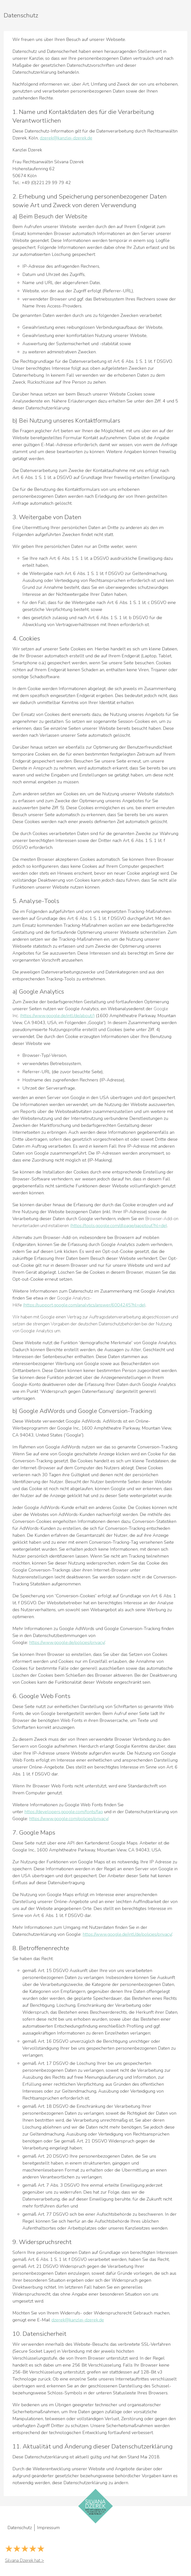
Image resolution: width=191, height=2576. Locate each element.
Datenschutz (19, 2528)
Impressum (48, 2528)
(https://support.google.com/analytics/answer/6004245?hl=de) (84, 1305)
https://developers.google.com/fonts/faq (63, 1812)
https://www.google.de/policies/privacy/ (67, 1642)
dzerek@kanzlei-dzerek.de (66, 138)
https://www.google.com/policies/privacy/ (68, 1819)
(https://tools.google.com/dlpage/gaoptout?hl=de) (118, 1226)
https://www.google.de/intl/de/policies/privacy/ (127, 1934)
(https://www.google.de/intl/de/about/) (57, 1016)
